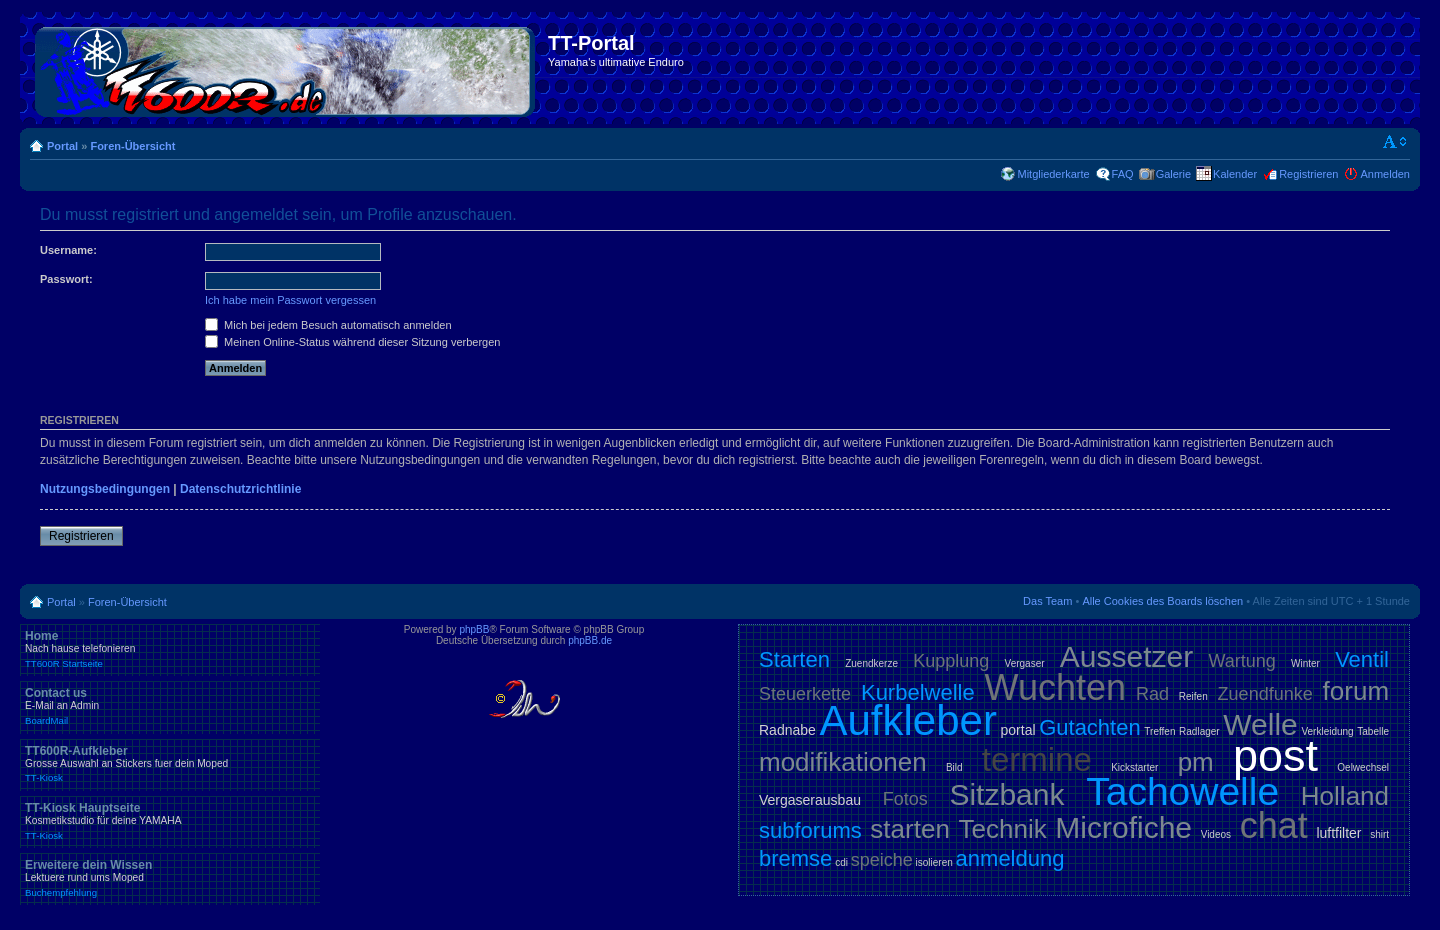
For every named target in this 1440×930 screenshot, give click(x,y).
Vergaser (1025, 663)
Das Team (1047, 601)
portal (1018, 730)
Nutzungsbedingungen (105, 489)
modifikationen (843, 762)
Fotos (905, 799)
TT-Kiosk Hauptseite (170, 821)
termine (1037, 759)
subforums (810, 830)
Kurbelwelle (918, 692)
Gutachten (1090, 727)
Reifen (1193, 696)
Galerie (1173, 174)
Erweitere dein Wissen (170, 878)
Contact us (170, 706)
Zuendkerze (871, 663)
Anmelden (1385, 174)
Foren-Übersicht (132, 146)
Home (170, 649)
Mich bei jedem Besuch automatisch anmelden (328, 325)
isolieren (934, 862)
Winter (1305, 663)
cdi (841, 862)
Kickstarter (1134, 767)
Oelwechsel (1363, 767)
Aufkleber (907, 720)
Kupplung (951, 661)
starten (910, 829)
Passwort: (66, 279)
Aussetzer (1126, 656)
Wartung (1241, 661)
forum (1356, 691)
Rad (1152, 694)
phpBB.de (590, 640)
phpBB (474, 629)
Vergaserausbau (810, 800)
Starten (794, 659)
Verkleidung (1327, 731)
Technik (1003, 829)
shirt (1379, 834)
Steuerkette (805, 694)
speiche (882, 860)
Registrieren (1308, 174)
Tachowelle (1182, 791)
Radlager (1199, 731)
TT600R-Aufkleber (170, 764)
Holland (1345, 796)
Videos (1216, 834)
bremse (795, 858)
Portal (62, 146)
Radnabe (787, 730)
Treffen (1159, 731)
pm (1196, 762)
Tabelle (1373, 731)
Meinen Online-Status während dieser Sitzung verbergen (352, 342)
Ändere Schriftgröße (1395, 142)
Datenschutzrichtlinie (240, 489)
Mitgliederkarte (1053, 174)
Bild (954, 767)
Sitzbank (1006, 794)
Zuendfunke (1265, 694)
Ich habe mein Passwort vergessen (290, 300)
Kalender (1235, 174)
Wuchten (1055, 687)
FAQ (1123, 174)
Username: (68, 250)
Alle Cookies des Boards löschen (1162, 601)
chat (1274, 825)
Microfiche (1123, 827)
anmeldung (1010, 858)
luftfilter (1338, 833)
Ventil (1362, 659)
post (1275, 755)
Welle (1260, 724)
